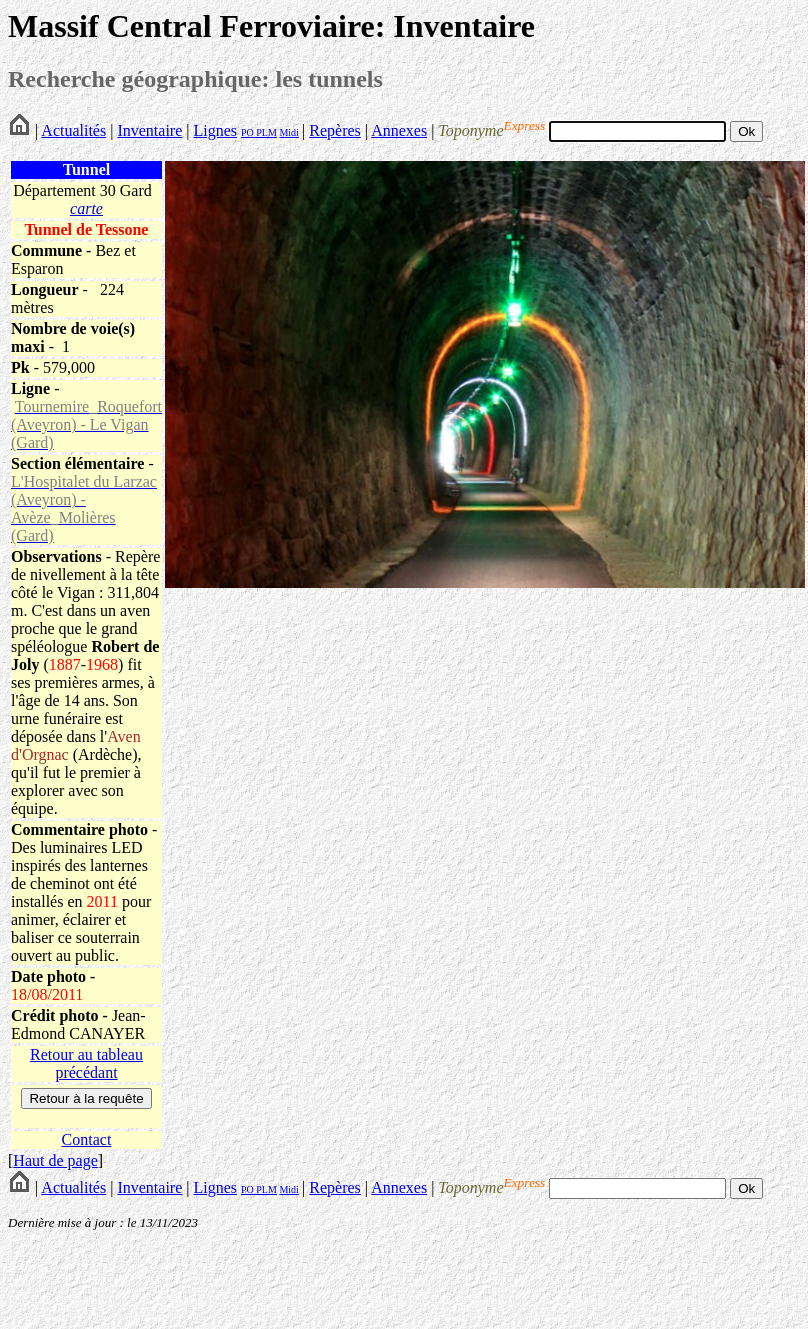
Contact (87, 1139)
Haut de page (55, 1160)
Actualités (73, 130)
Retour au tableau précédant (86, 1063)
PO (247, 132)
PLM (265, 132)
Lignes (215, 130)
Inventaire (149, 130)
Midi (288, 132)
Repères (335, 130)
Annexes (399, 130)
